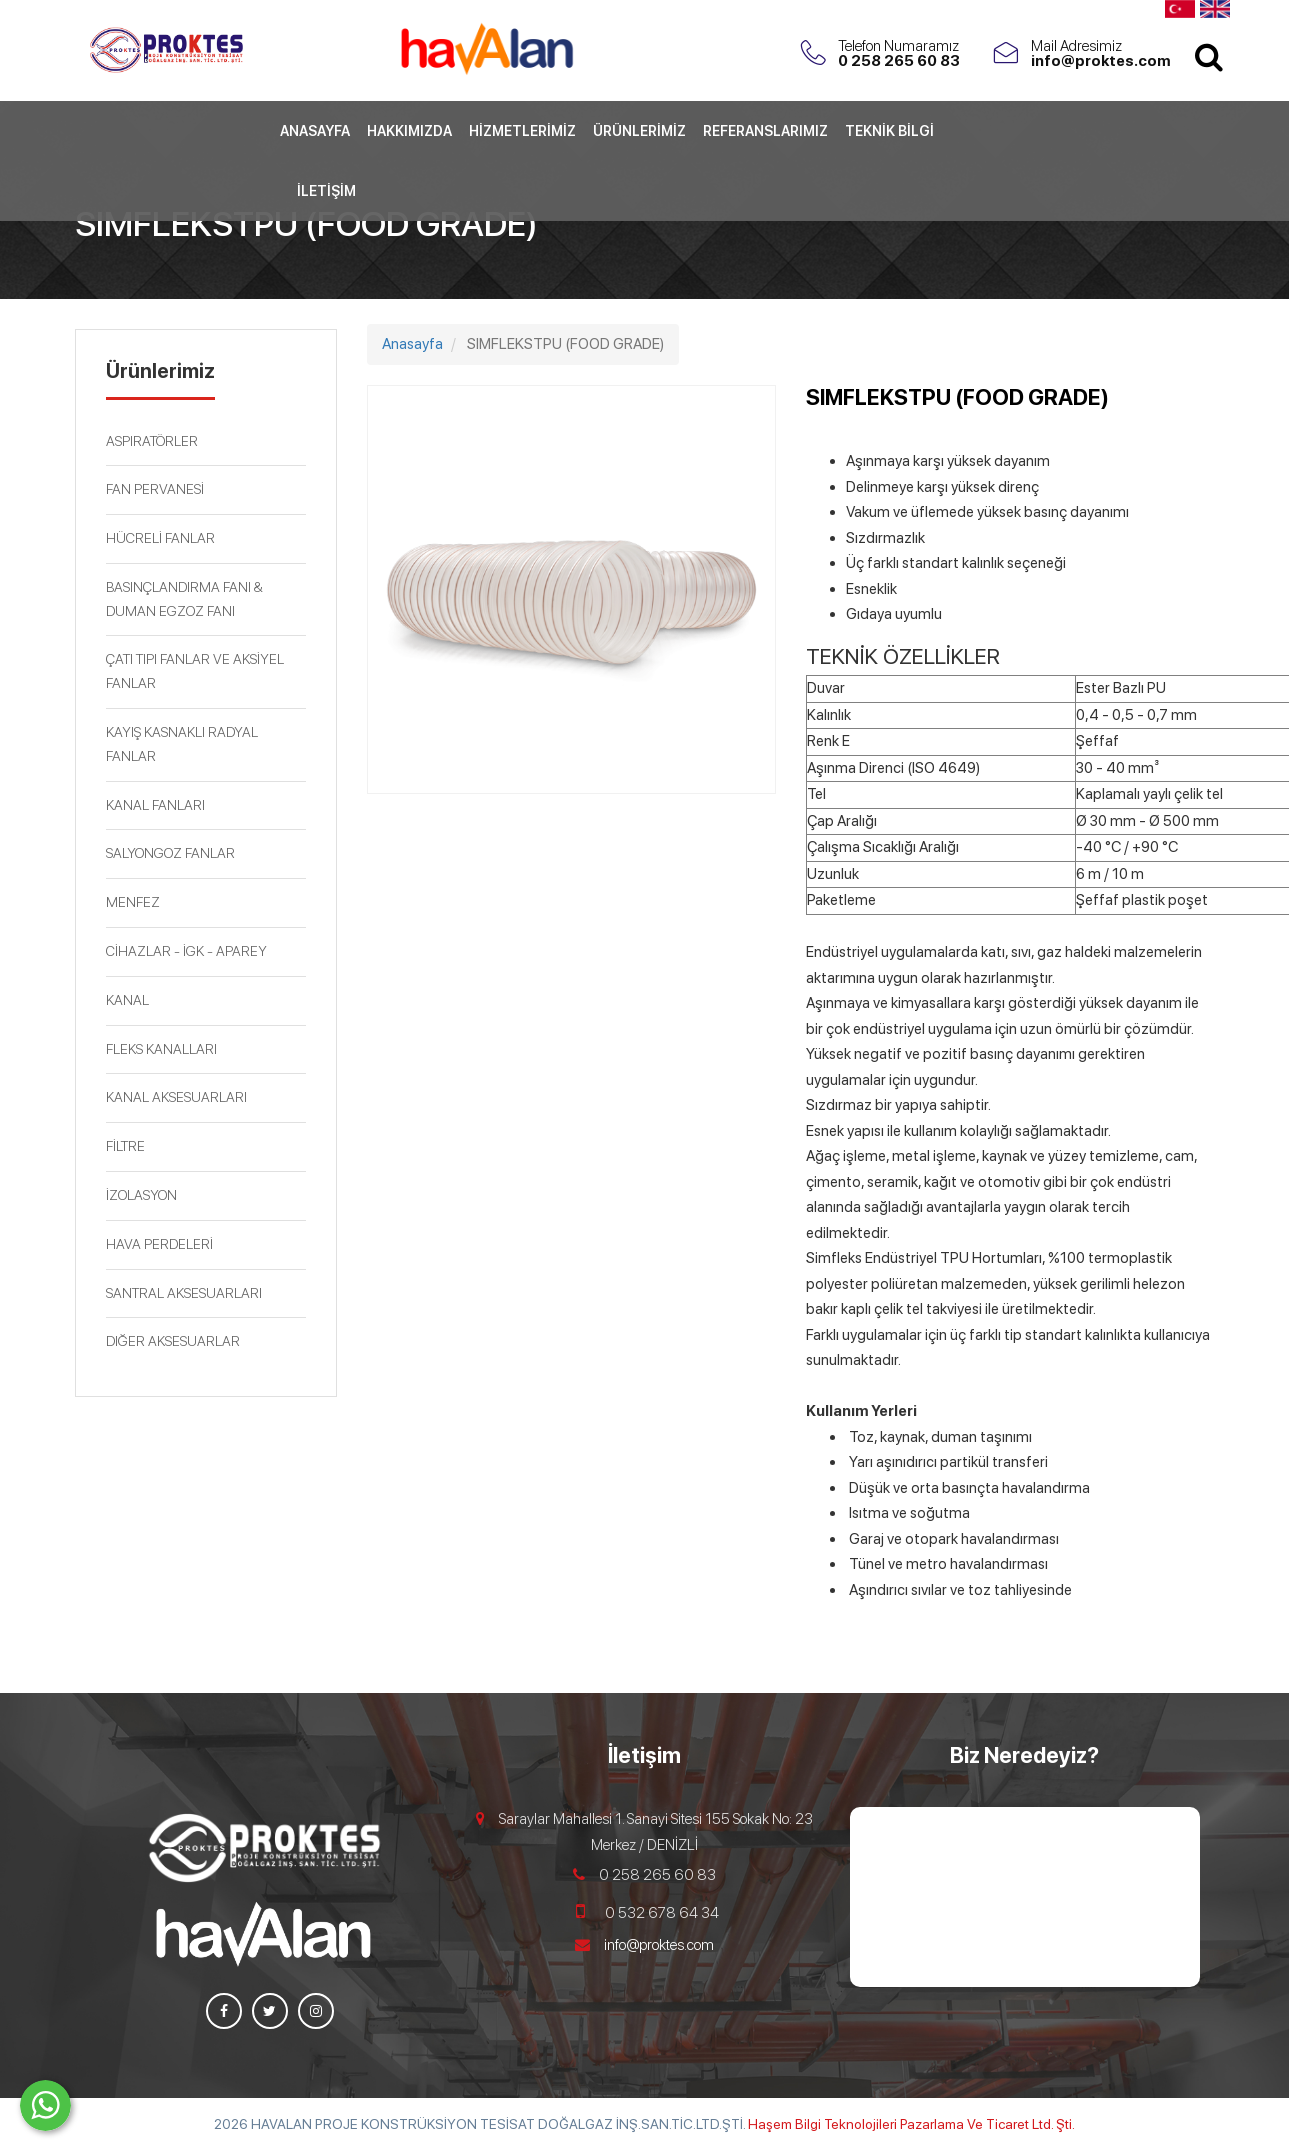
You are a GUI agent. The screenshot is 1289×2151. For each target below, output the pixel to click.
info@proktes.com (659, 1945)
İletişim (326, 248)
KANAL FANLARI (155, 805)
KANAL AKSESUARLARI (176, 1097)
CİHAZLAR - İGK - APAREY (186, 951)
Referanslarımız (765, 188)
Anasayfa (315, 188)
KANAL (127, 1000)
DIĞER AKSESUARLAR (173, 1341)
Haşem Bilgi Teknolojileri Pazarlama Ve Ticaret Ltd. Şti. (911, 2124)
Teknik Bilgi (889, 188)
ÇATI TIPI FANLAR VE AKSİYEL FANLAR (195, 671)
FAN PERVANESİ (155, 489)
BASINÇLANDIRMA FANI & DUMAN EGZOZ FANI (184, 599)
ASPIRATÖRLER (152, 441)
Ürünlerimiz (639, 188)
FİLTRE (125, 1146)
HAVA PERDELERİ (159, 1244)
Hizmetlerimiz (522, 188)
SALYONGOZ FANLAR (170, 853)
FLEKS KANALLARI (161, 1049)
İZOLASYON (141, 1195)
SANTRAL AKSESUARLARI (184, 1293)
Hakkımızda (409, 188)
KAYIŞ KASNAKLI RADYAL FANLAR (182, 744)
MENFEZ (133, 902)
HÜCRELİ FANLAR (160, 538)
